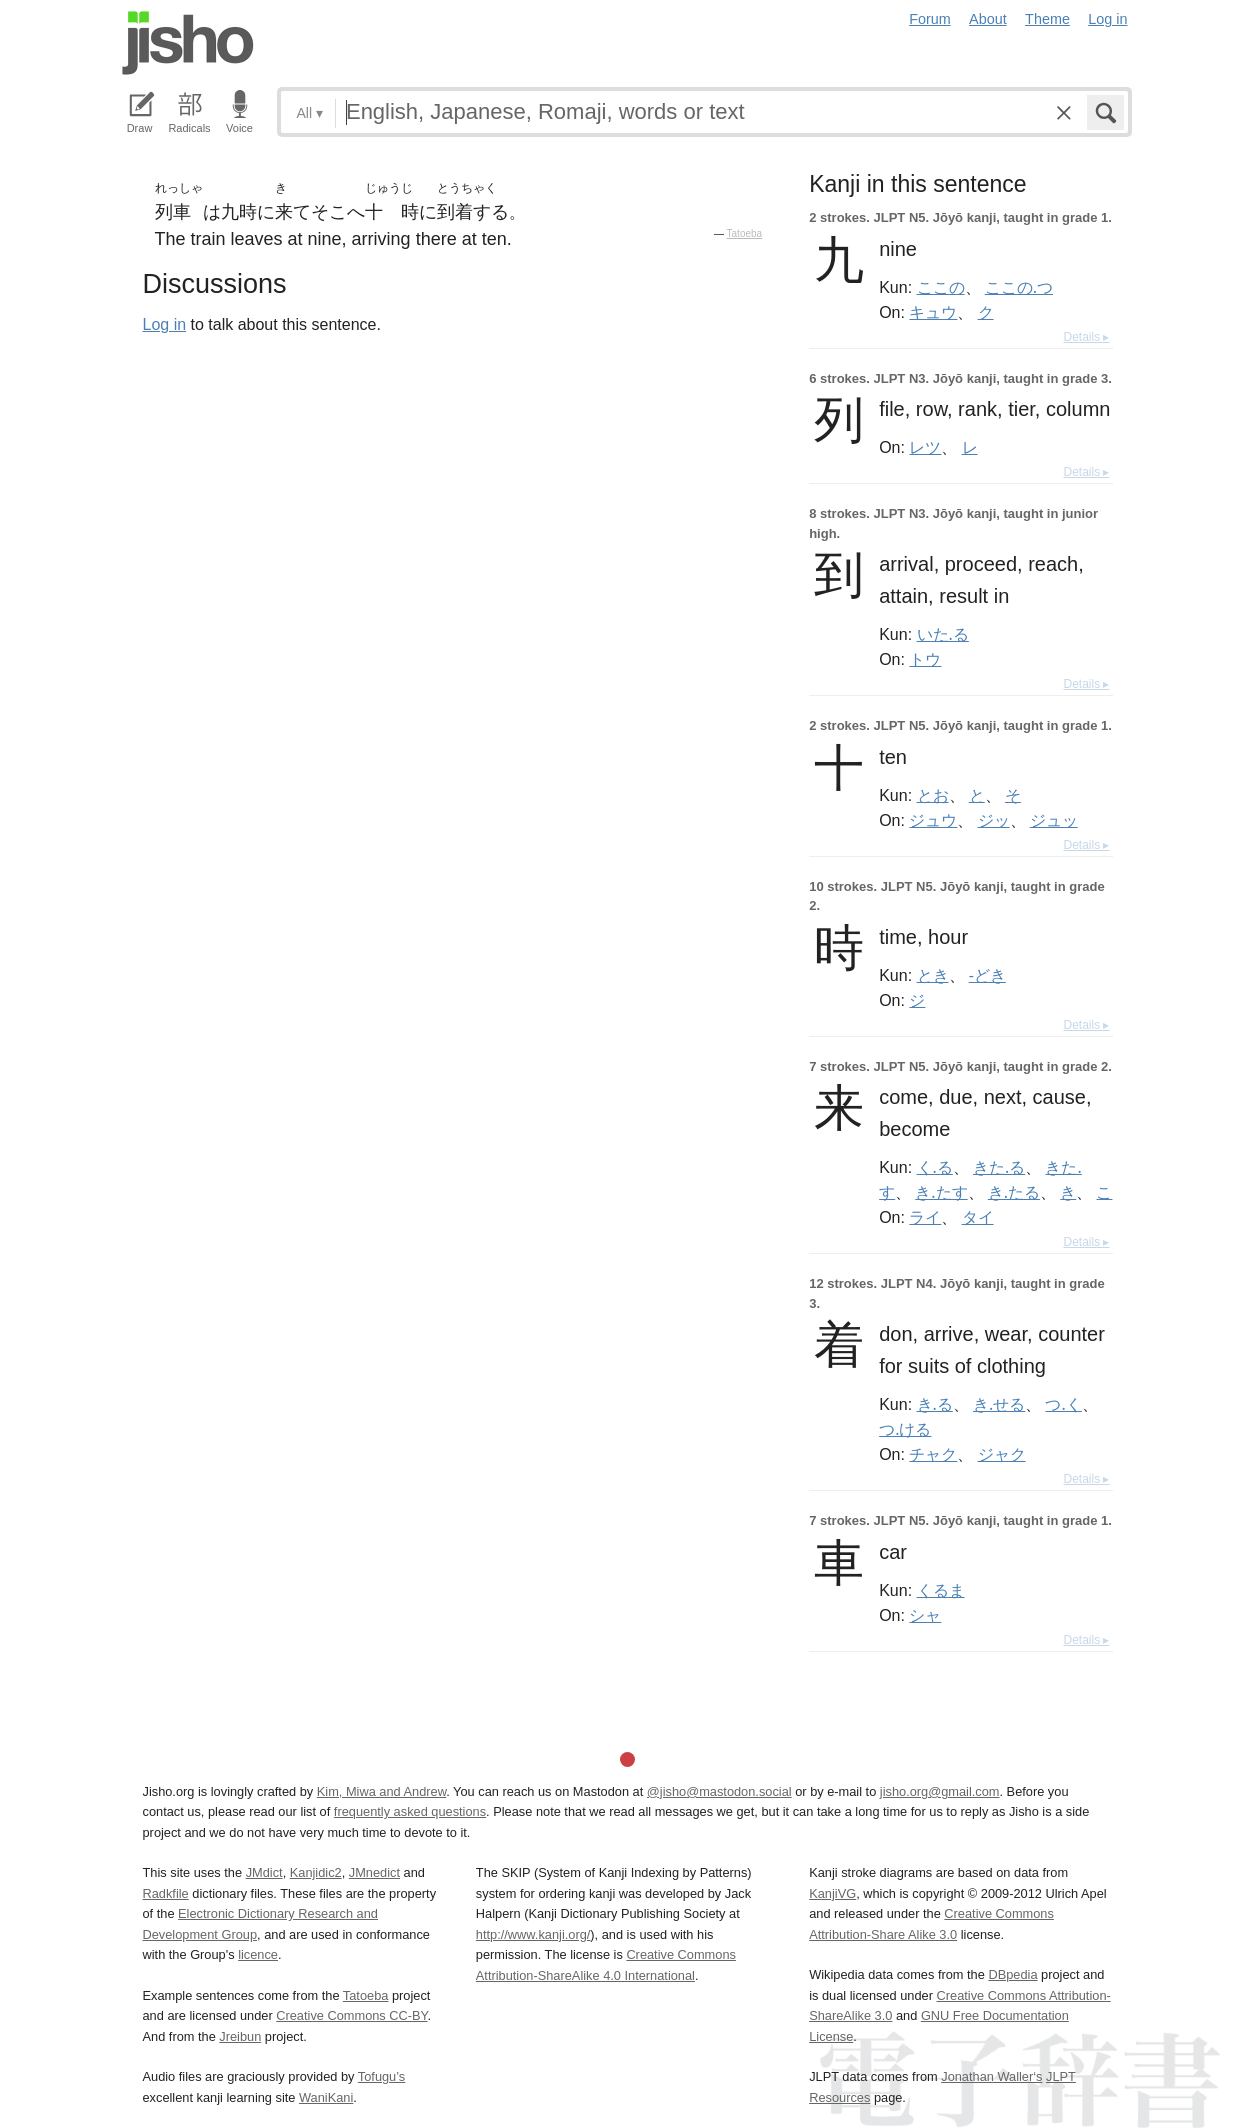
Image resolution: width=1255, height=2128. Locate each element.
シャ (925, 1615)
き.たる (1014, 1192)
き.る (935, 1404)
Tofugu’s (381, 2076)
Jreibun (240, 2036)
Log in (1107, 19)
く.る (935, 1167)
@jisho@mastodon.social (719, 1791)
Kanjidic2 (316, 1872)
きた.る (999, 1167)
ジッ (994, 820)
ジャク (1002, 1454)
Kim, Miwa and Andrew (381, 1791)
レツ (925, 447)
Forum (930, 19)
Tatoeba (745, 233)
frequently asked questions (410, 1811)
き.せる (999, 1404)
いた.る (943, 634)
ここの (941, 287)
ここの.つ (1019, 287)
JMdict (264, 1872)
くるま (941, 1590)
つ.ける (905, 1429)
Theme (1047, 19)
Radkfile (166, 1893)
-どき (987, 975)
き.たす (941, 1192)
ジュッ (1054, 820)
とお (933, 795)
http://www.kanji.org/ (533, 1934)
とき (933, 975)
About (988, 19)
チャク (933, 1454)
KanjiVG (832, 1893)
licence (258, 1954)
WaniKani (326, 2097)
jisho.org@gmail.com (940, 1791)
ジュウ (933, 820)
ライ (925, 1217)
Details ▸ (1086, 337)
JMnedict (374, 1872)
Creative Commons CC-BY (351, 2015)
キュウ (933, 312)
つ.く (1063, 1404)
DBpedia (1012, 1974)
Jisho (188, 43)
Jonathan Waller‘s (991, 2076)
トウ (925, 659)
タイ (978, 1217)
